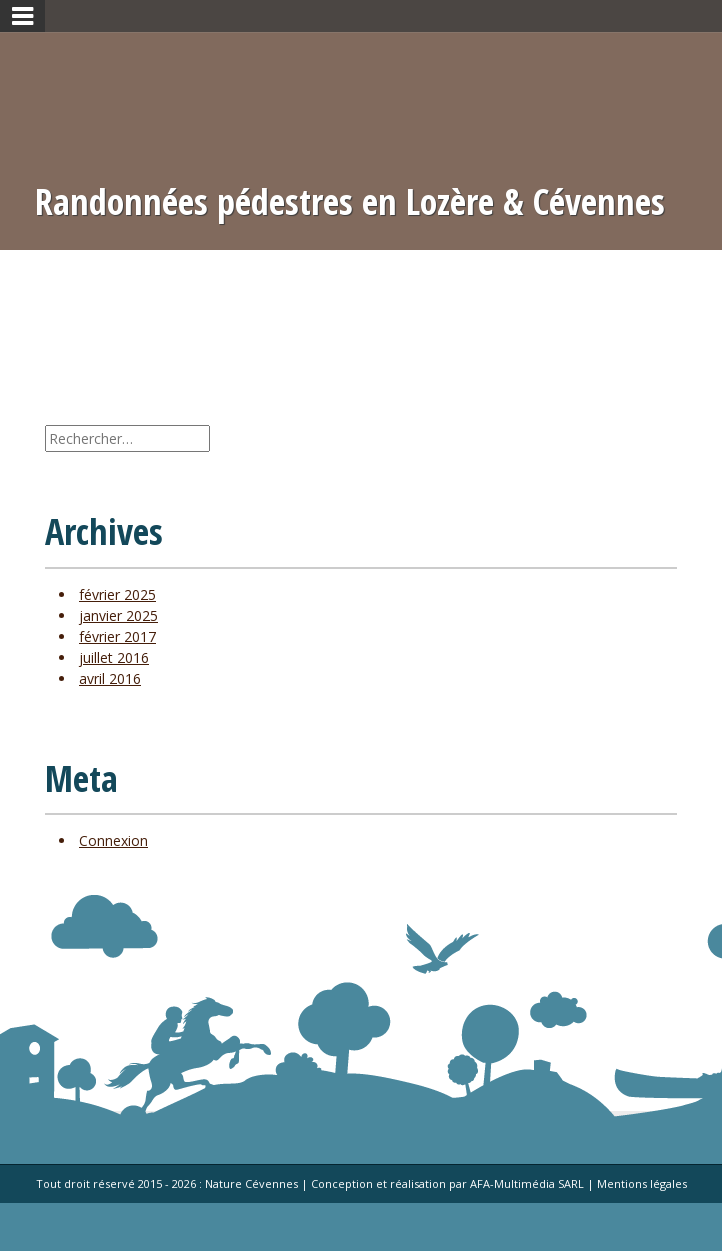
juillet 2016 (114, 657)
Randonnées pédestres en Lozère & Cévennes (350, 202)
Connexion (113, 840)
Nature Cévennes (251, 1183)
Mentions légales (642, 1183)
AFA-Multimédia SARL (527, 1183)
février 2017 (117, 636)
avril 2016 (110, 678)
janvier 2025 (118, 615)
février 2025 (117, 594)
